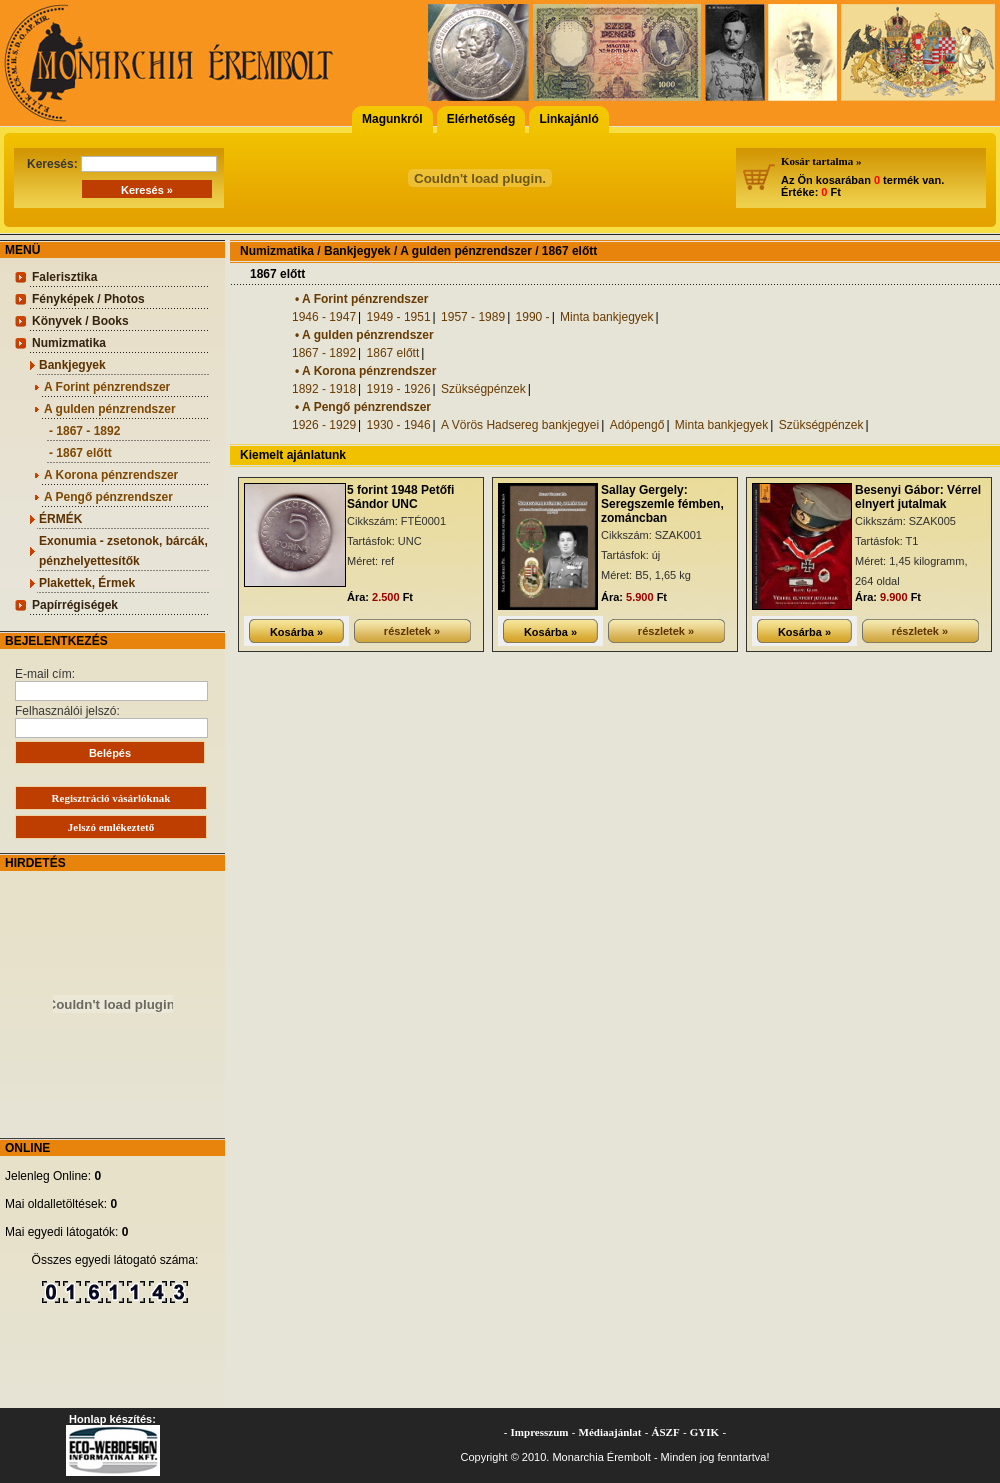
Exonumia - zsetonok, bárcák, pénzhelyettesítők (123, 551)
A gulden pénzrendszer (110, 409)
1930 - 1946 (399, 425)
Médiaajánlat (610, 1432)
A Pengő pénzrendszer (108, 497)
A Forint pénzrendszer (107, 387)
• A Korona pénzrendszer (365, 371)
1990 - (533, 317)
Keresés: (122, 164)
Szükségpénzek (483, 389)
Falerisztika (64, 277)
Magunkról (392, 119)
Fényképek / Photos (88, 299)
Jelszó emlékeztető (111, 827)
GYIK (704, 1432)
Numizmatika (69, 343)
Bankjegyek (72, 365)
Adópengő (637, 425)
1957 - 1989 (473, 317)
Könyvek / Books (80, 321)
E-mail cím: (111, 684)
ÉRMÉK (60, 519)
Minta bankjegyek (606, 317)
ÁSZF (666, 1432)
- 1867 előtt (80, 453)
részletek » (412, 631)
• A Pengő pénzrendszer (363, 407)
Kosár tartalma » (821, 161)
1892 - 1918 (324, 389)
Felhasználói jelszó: (111, 721)
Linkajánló (568, 119)
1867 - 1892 (324, 353)
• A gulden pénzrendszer (364, 335)
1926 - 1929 (324, 425)
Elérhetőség (481, 119)
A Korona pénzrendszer (111, 475)
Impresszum (540, 1432)
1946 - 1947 (324, 317)
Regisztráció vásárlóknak (111, 798)
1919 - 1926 (399, 389)
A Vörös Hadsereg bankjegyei (520, 425)
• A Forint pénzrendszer (361, 299)
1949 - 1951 (399, 317)
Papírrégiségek (75, 605)
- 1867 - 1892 (84, 431)
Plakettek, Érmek (87, 583)
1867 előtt (393, 353)
